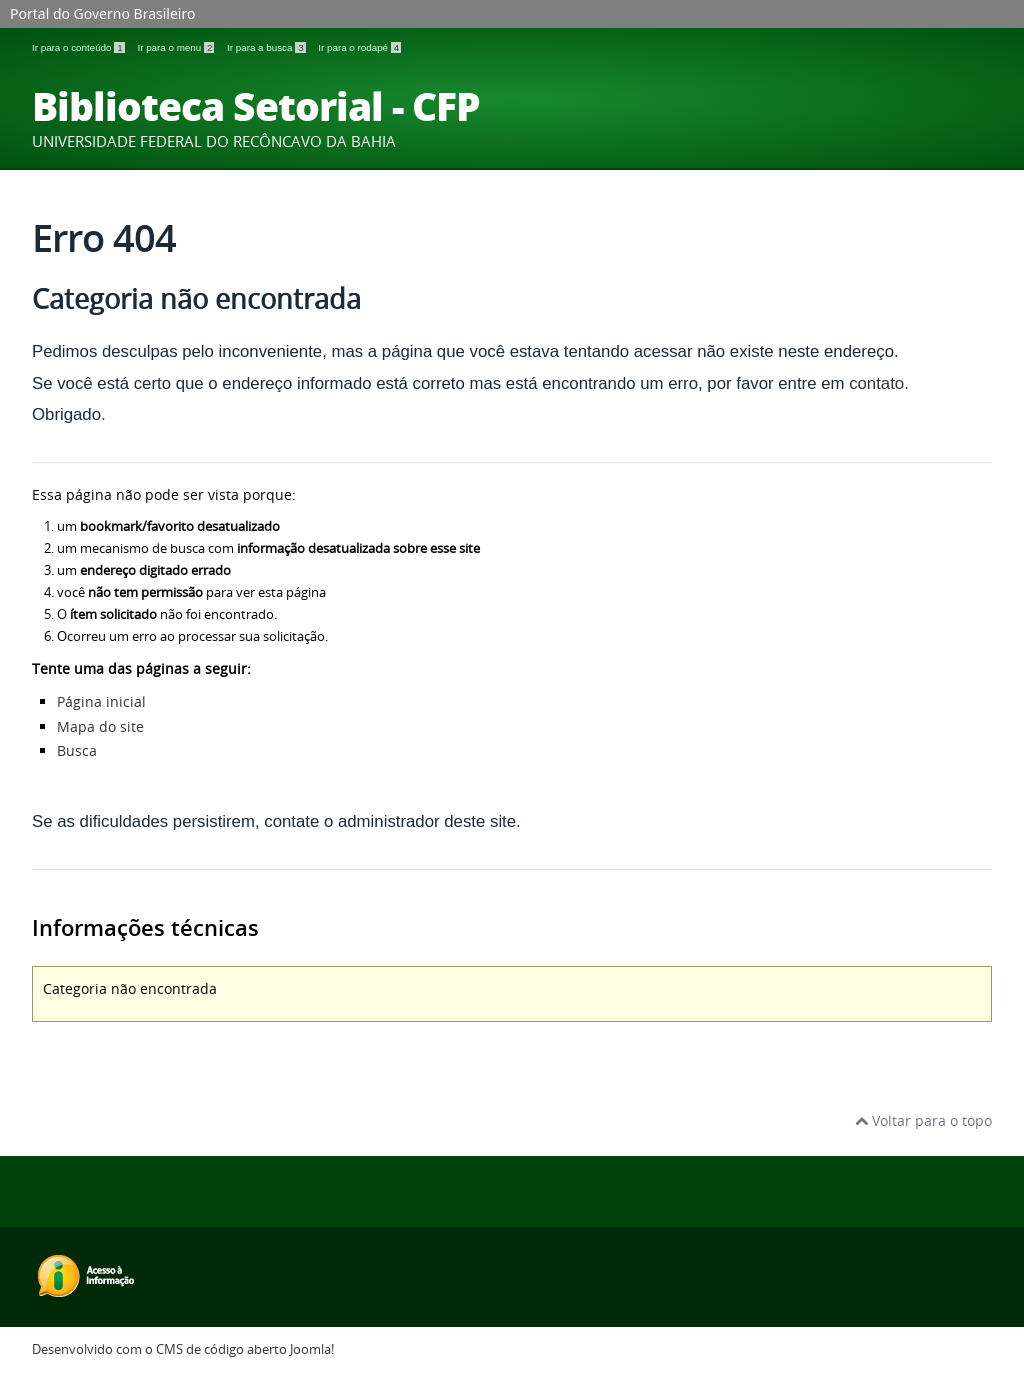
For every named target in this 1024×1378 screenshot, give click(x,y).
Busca (77, 750)
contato (876, 383)
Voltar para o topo (923, 1120)
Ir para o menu (177, 47)
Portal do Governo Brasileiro (102, 13)
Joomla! (312, 1349)
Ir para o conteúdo (79, 47)
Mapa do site (100, 726)
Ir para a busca (267, 47)
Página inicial (101, 701)
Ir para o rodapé (359, 47)
